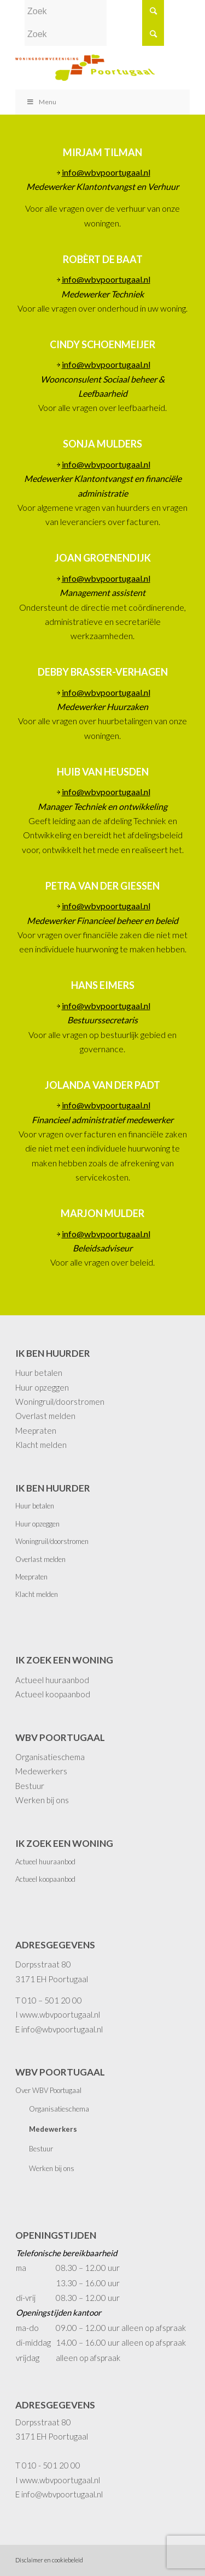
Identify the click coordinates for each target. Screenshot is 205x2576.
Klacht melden (41, 1445)
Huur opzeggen (42, 1387)
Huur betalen (38, 1373)
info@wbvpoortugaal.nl (106, 172)
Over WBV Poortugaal (48, 2090)
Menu (41, 102)
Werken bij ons (42, 1800)
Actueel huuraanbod (52, 1680)
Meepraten (35, 1430)
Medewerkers (41, 1771)
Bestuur (29, 1786)
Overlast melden (45, 1416)
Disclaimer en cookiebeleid (49, 2559)
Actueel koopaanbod (52, 1694)
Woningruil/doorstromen (59, 1401)
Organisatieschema (50, 1757)
